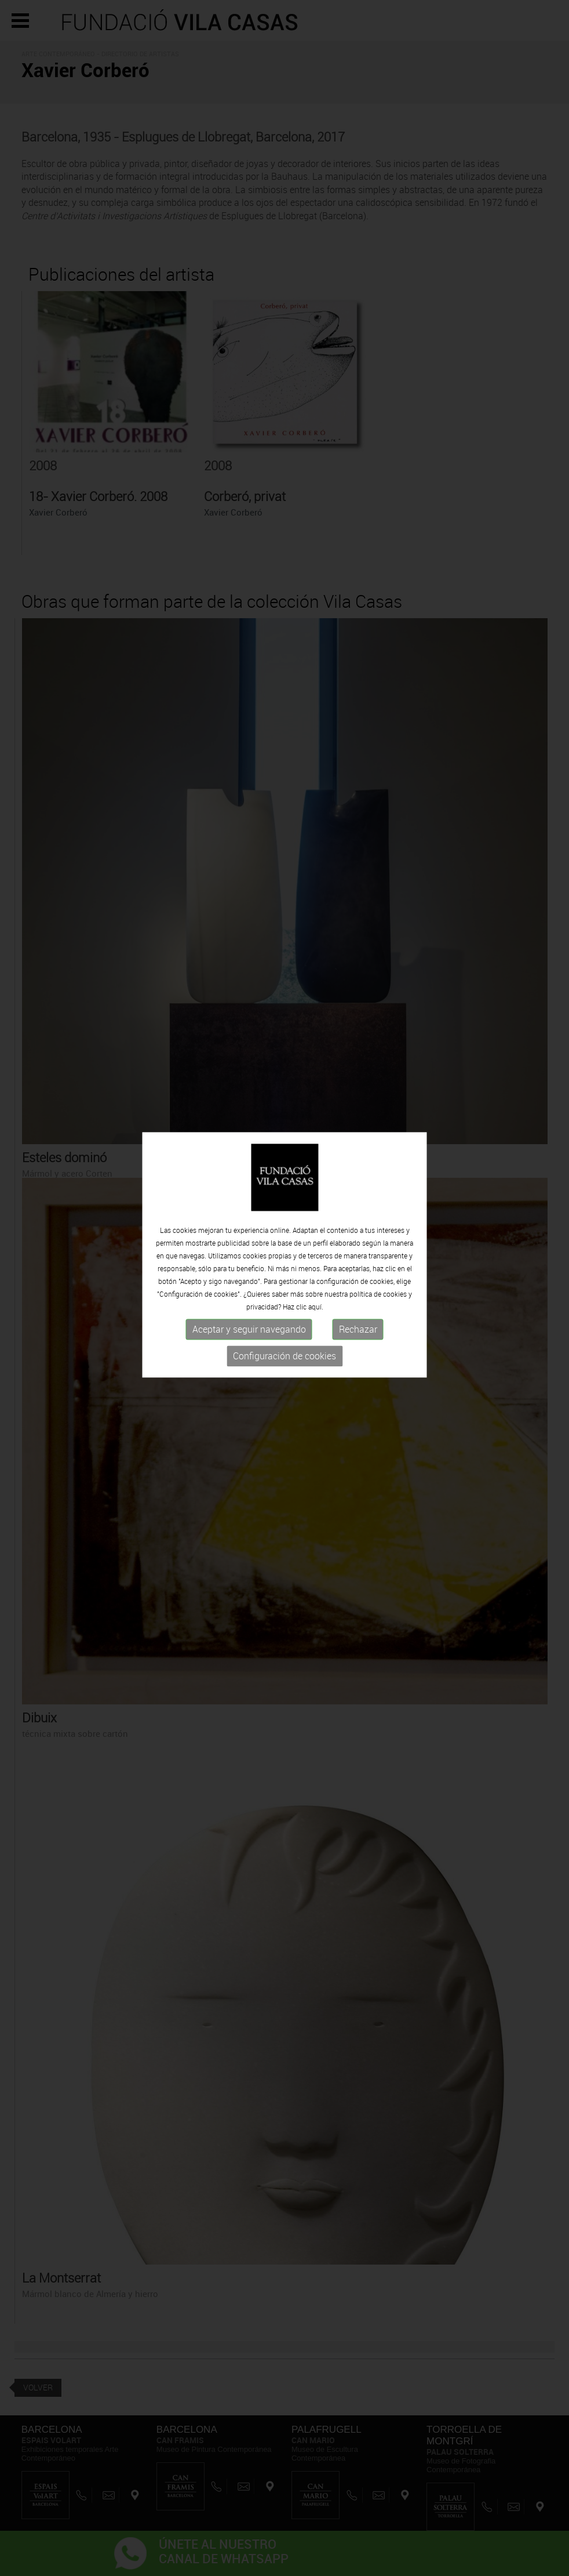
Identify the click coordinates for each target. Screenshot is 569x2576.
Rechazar (358, 1300)
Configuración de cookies (284, 1327)
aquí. (315, 1278)
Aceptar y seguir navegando (249, 1300)
